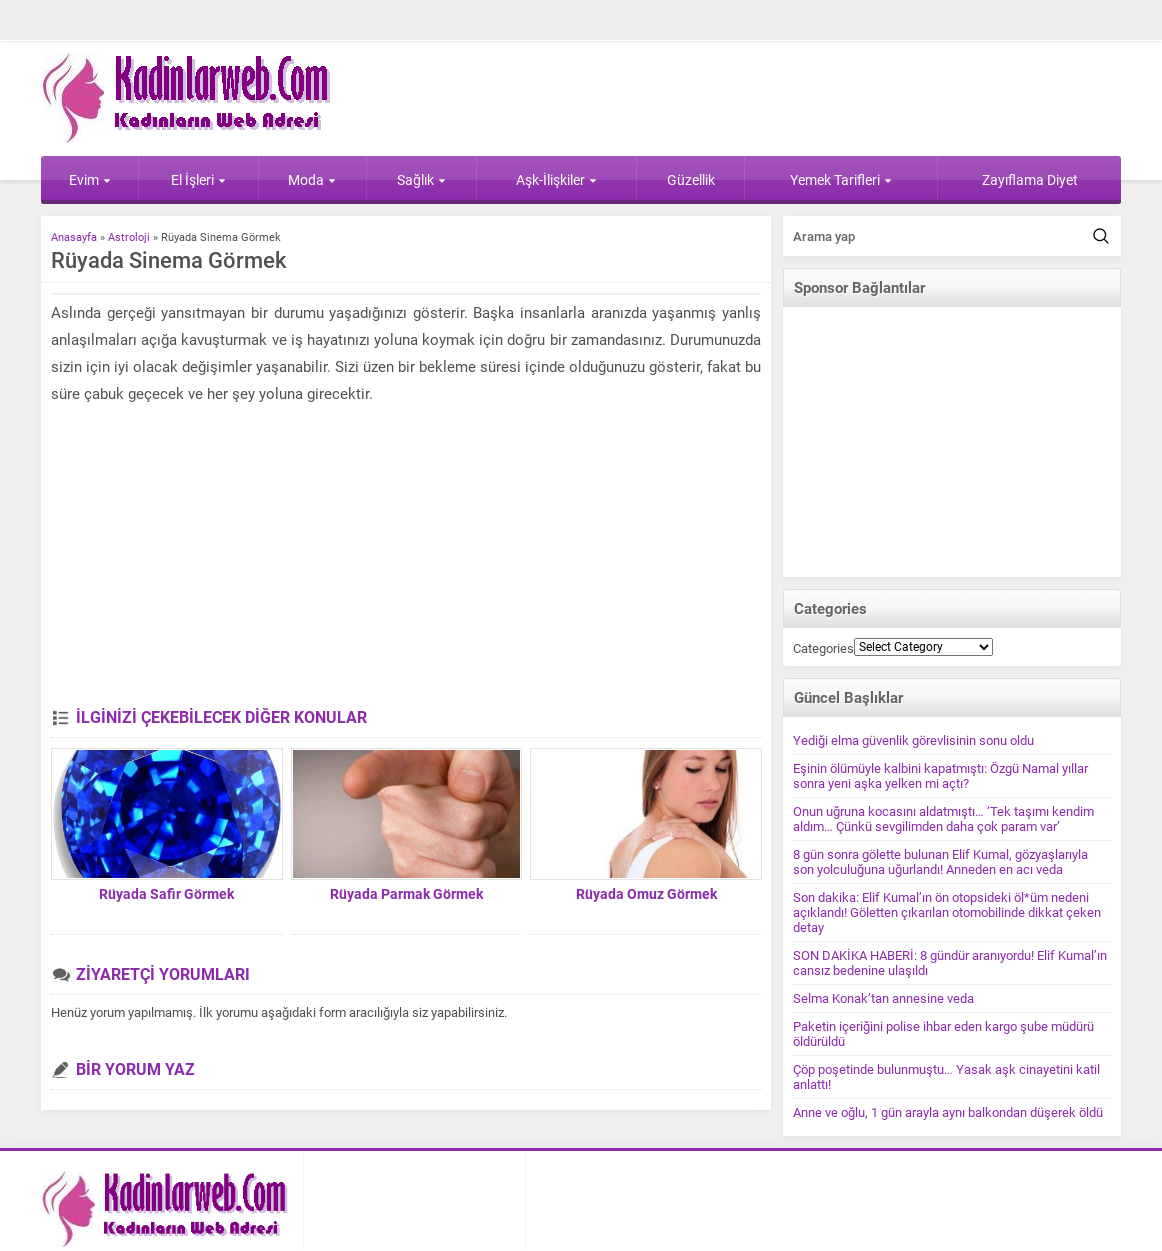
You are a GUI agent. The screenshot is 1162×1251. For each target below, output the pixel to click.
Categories (823, 648)
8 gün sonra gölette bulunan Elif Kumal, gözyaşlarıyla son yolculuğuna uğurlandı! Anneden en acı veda (940, 862)
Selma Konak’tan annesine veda (883, 998)
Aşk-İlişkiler (556, 180)
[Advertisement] (406, 558)
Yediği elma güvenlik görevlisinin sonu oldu (913, 740)
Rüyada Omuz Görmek (646, 894)
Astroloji (129, 237)
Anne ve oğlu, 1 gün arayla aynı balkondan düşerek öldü (948, 1112)
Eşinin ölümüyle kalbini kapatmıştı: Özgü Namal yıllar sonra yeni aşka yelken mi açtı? (940, 776)
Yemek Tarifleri (841, 180)
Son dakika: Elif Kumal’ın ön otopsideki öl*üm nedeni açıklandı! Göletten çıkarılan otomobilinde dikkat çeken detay (947, 912)
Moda (312, 180)
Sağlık (421, 180)
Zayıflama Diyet (1030, 180)
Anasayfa (74, 237)
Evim (90, 180)
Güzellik (691, 180)
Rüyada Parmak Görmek (406, 894)
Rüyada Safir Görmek (166, 894)
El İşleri (198, 180)
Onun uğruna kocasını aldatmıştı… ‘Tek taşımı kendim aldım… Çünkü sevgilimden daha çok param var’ (943, 819)
